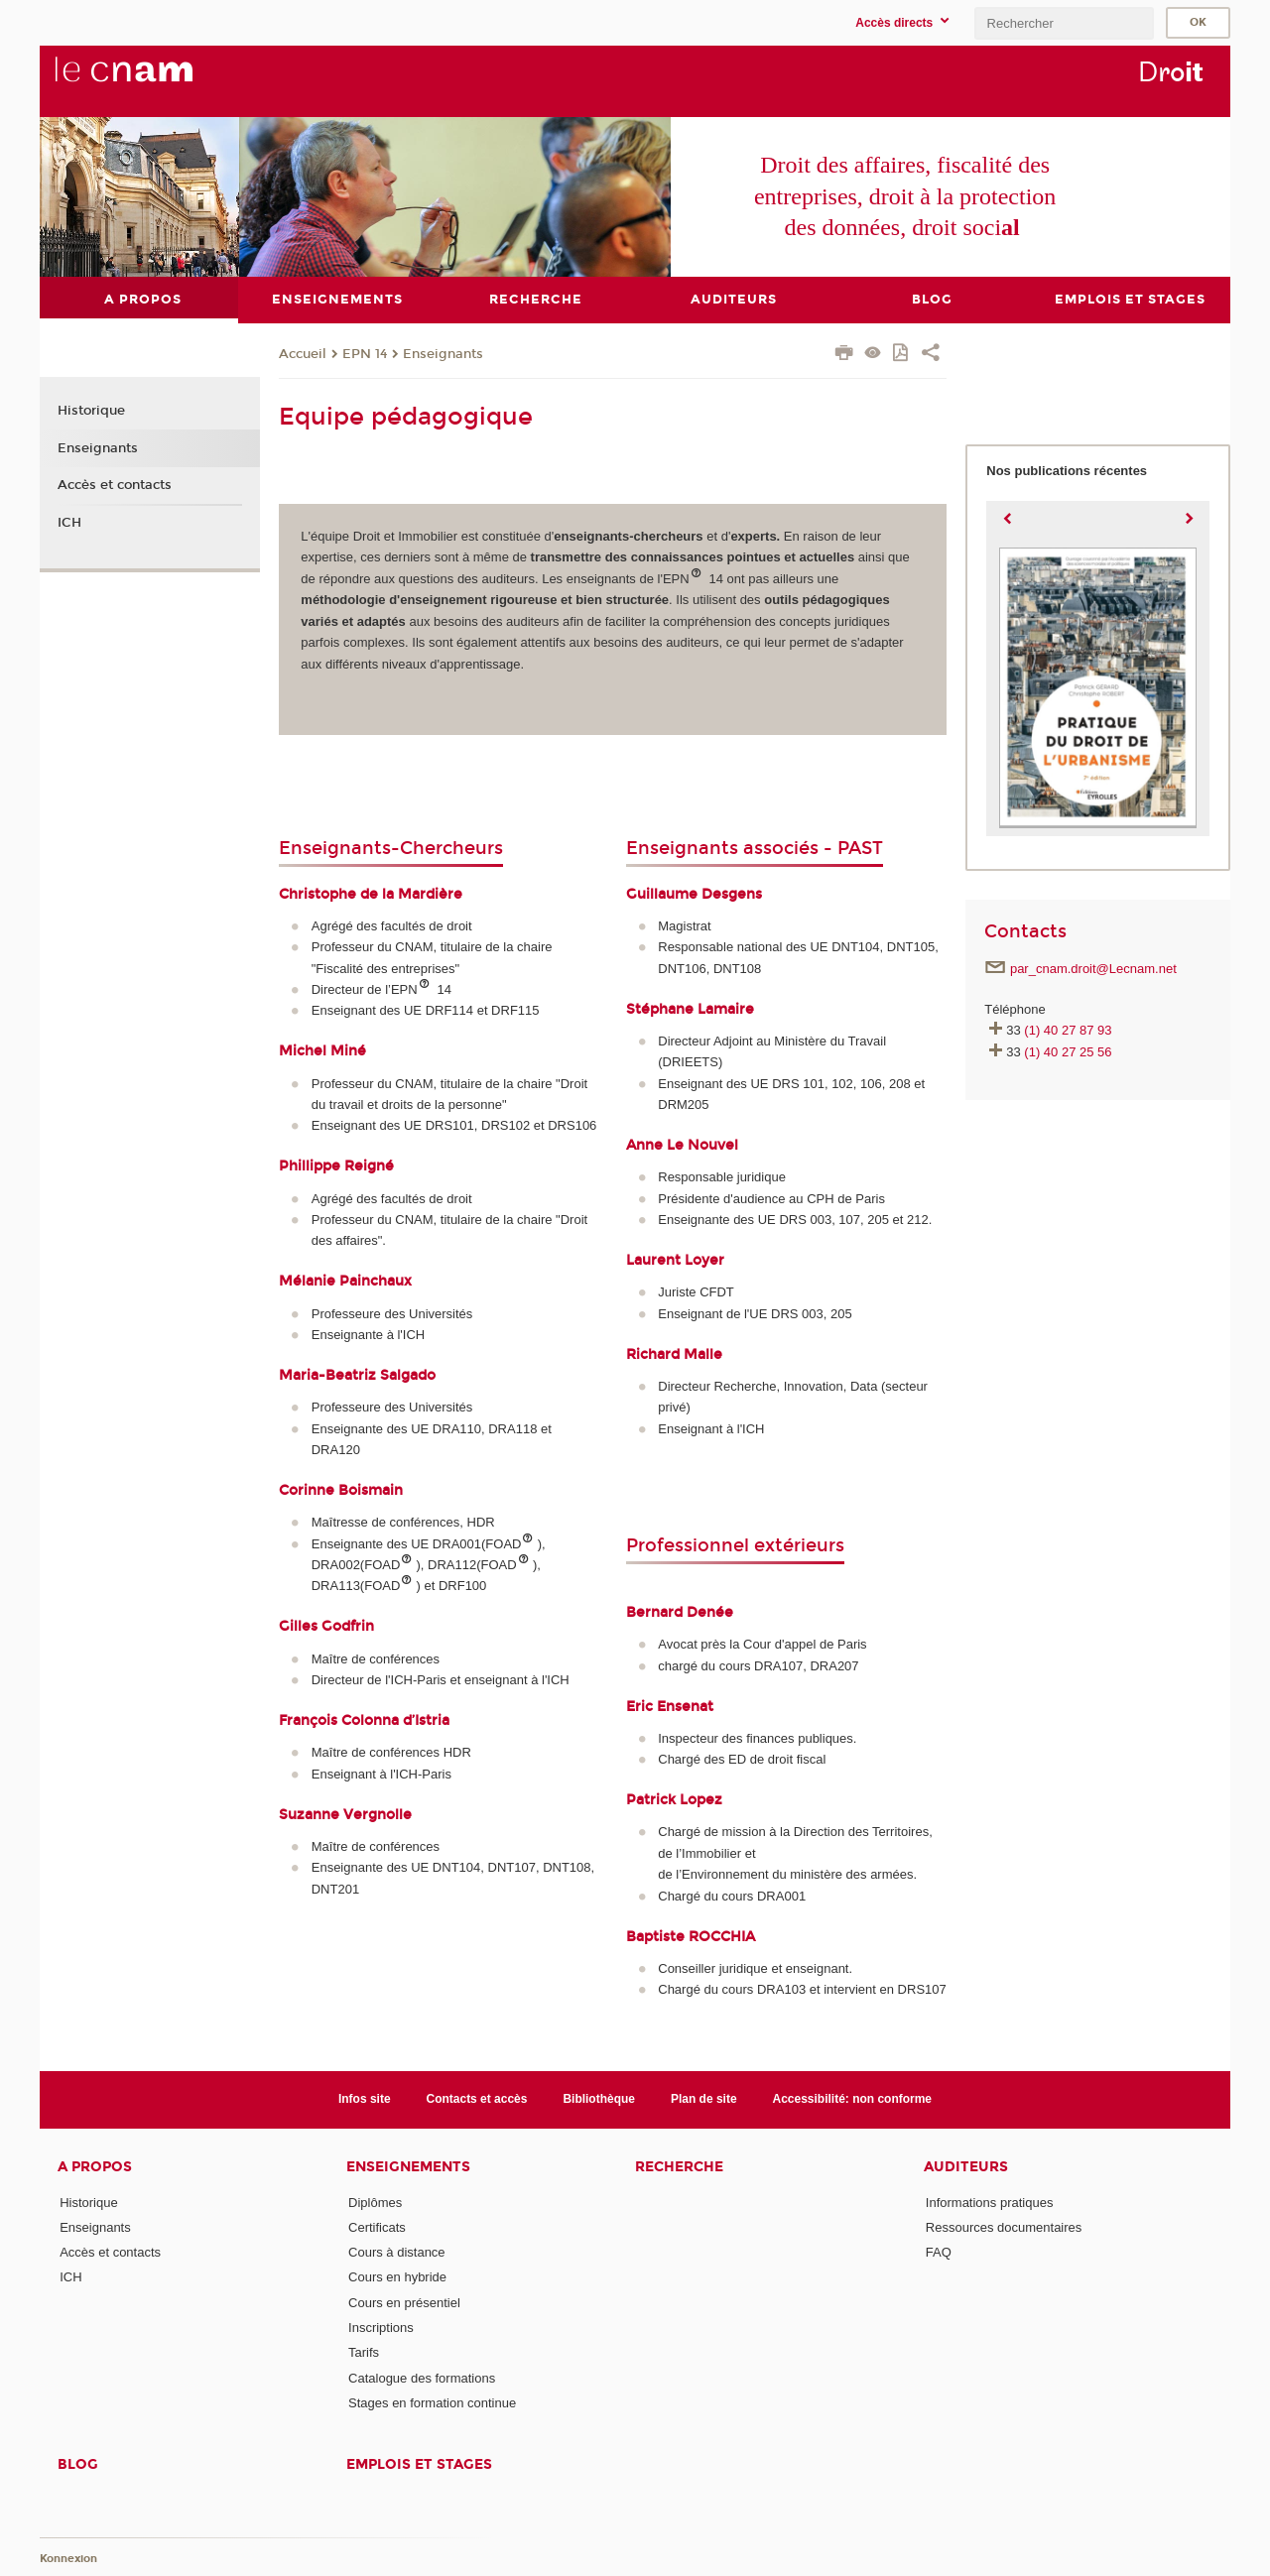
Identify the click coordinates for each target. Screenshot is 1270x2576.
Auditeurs (966, 2165)
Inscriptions (381, 2327)
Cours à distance (396, 2252)
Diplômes (375, 2201)
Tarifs (363, 2352)
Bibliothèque (599, 2099)
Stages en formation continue (432, 2402)
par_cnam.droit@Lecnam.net (1093, 967)
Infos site (364, 2099)
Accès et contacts (115, 485)
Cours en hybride (397, 2276)
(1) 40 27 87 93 (1067, 1030)
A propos (95, 2165)
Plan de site (704, 2099)
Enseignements (408, 2165)
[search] (1063, 23)
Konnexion (68, 2558)
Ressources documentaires (1004, 2226)
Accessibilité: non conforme (853, 2099)
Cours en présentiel (404, 2301)
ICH (69, 523)
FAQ (939, 2252)
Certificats (377, 2226)
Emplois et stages (419, 2464)
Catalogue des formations (421, 2377)
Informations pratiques (990, 2201)
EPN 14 (364, 353)
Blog (78, 2464)
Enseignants (443, 353)
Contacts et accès (477, 2099)
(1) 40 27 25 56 (1067, 1050)
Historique (91, 411)
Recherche (679, 2165)
